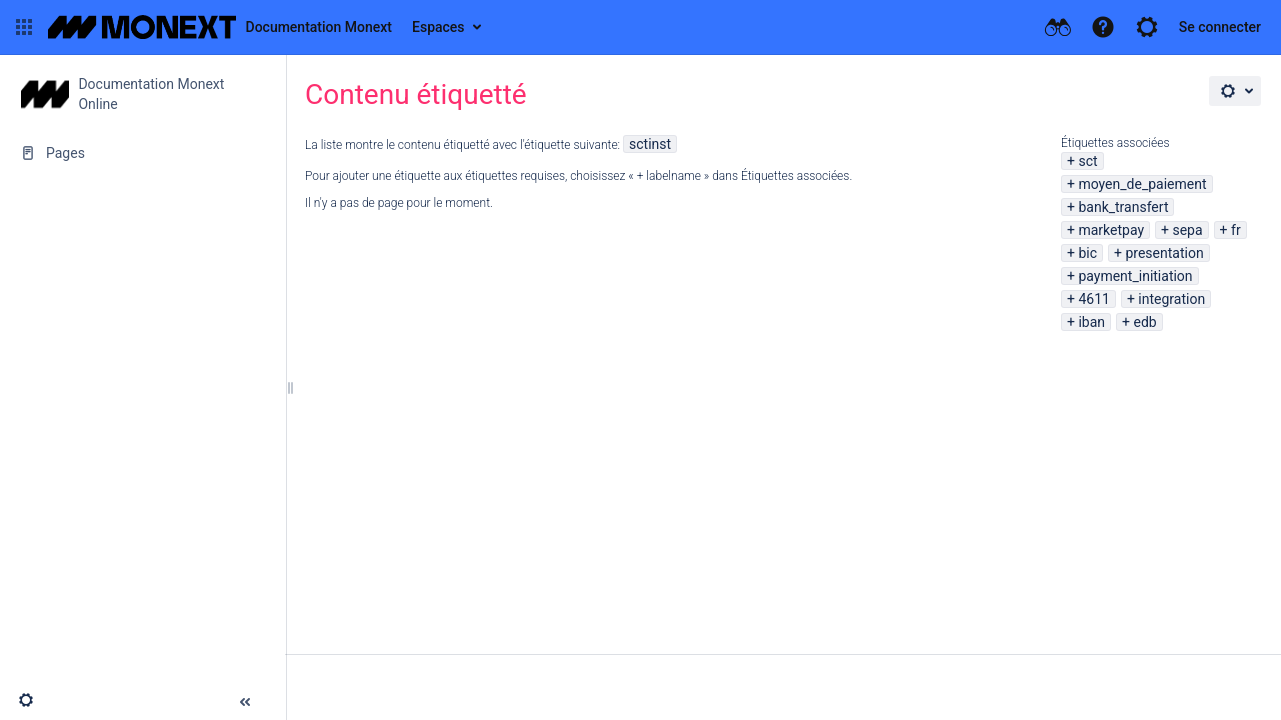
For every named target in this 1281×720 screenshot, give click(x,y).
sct (1087, 161)
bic (1087, 253)
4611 (1093, 299)
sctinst (650, 144)
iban (1091, 322)
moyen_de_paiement (1142, 184)
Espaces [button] (438, 27)
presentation (1164, 253)
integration (1171, 299)
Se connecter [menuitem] (1220, 27)
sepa (1187, 230)
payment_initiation (1135, 276)
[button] (24, 27)
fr (1236, 230)
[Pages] (142, 153)
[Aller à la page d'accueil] (220, 27)
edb (1144, 322)
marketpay (1111, 230)
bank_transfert (1123, 207)
